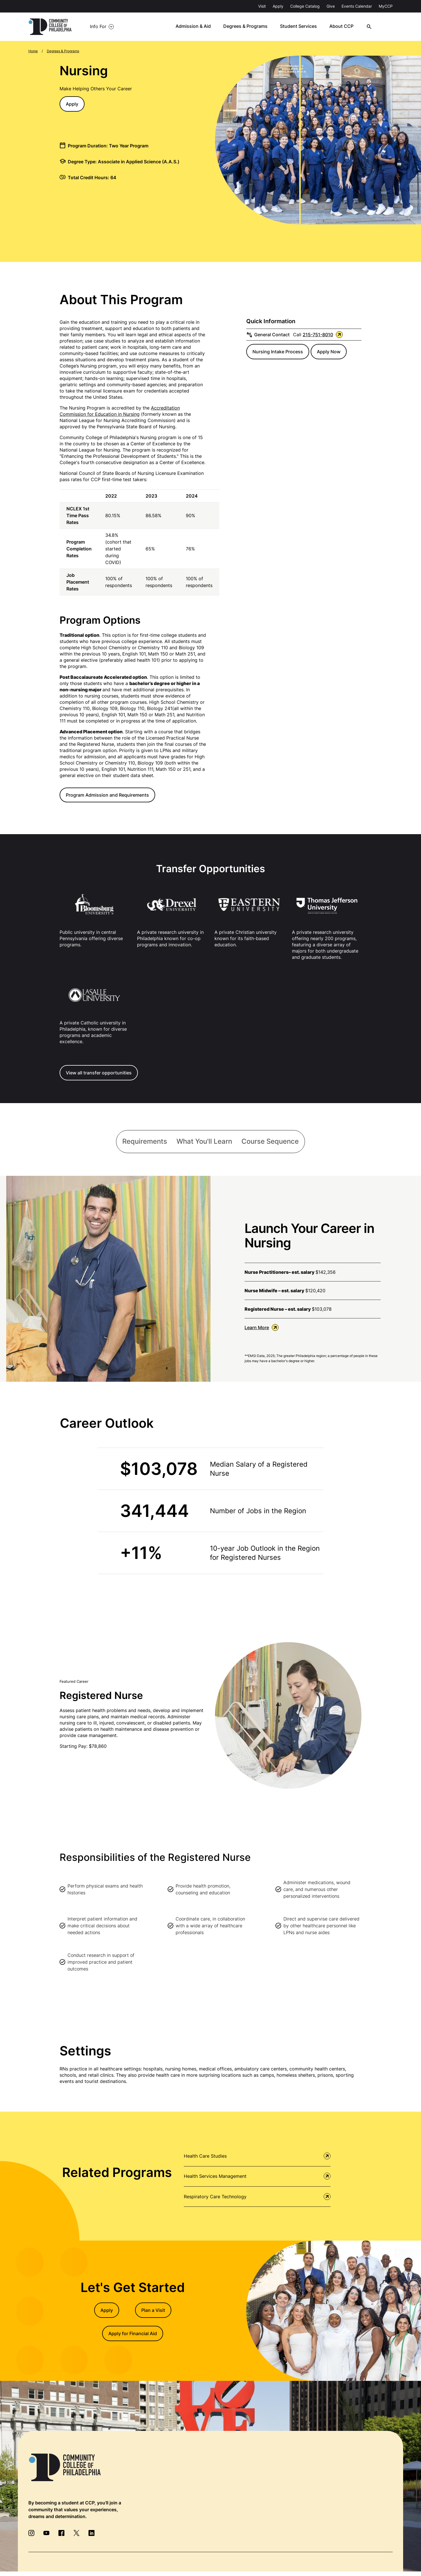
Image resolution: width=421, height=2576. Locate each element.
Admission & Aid (199, 27)
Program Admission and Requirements (107, 795)
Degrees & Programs (252, 27)
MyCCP (386, 6)
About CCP (347, 27)
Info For (98, 27)
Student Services (304, 27)
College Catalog (305, 6)
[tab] (144, 1141)
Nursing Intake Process (277, 351)
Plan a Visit (153, 2311)
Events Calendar (357, 6)
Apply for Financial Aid (132, 2334)
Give (331, 6)
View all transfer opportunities (99, 1073)
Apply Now (328, 351)
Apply (278, 6)
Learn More (262, 1327)
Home (33, 51)
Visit (262, 6)
